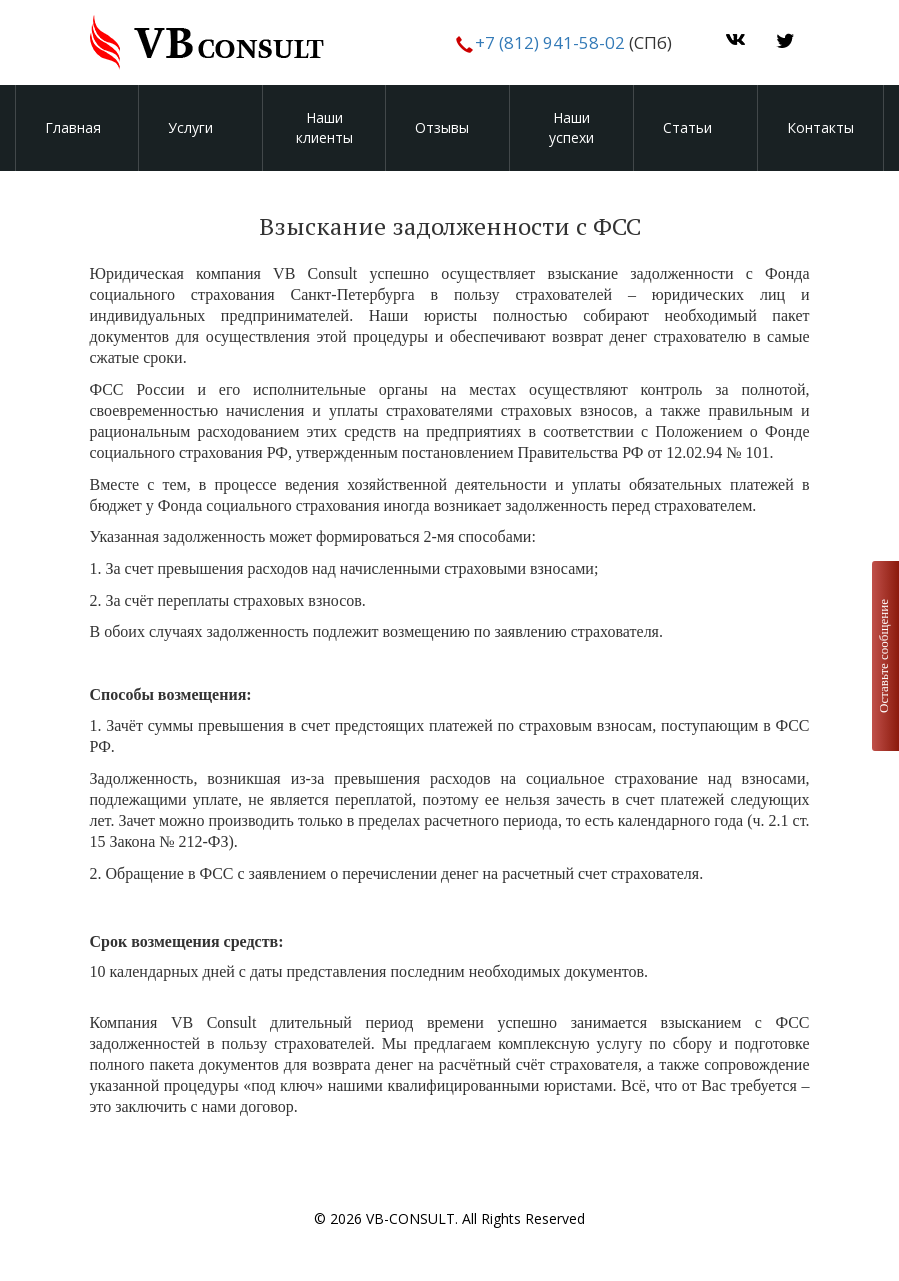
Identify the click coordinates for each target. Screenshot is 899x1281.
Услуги (190, 127)
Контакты (820, 127)
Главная (73, 127)
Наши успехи (571, 127)
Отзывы (442, 127)
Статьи (687, 127)
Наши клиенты (324, 127)
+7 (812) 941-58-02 (548, 42)
